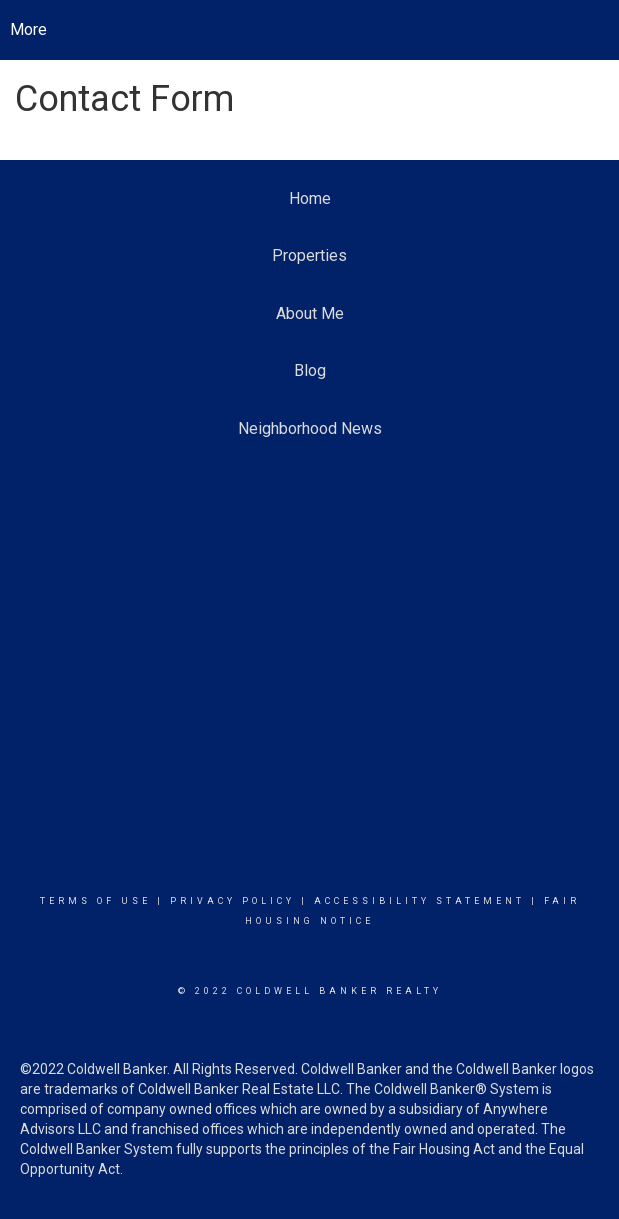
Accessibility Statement (419, 901)
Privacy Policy (232, 901)
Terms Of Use (95, 901)
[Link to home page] (309, 30)
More (28, 29)
